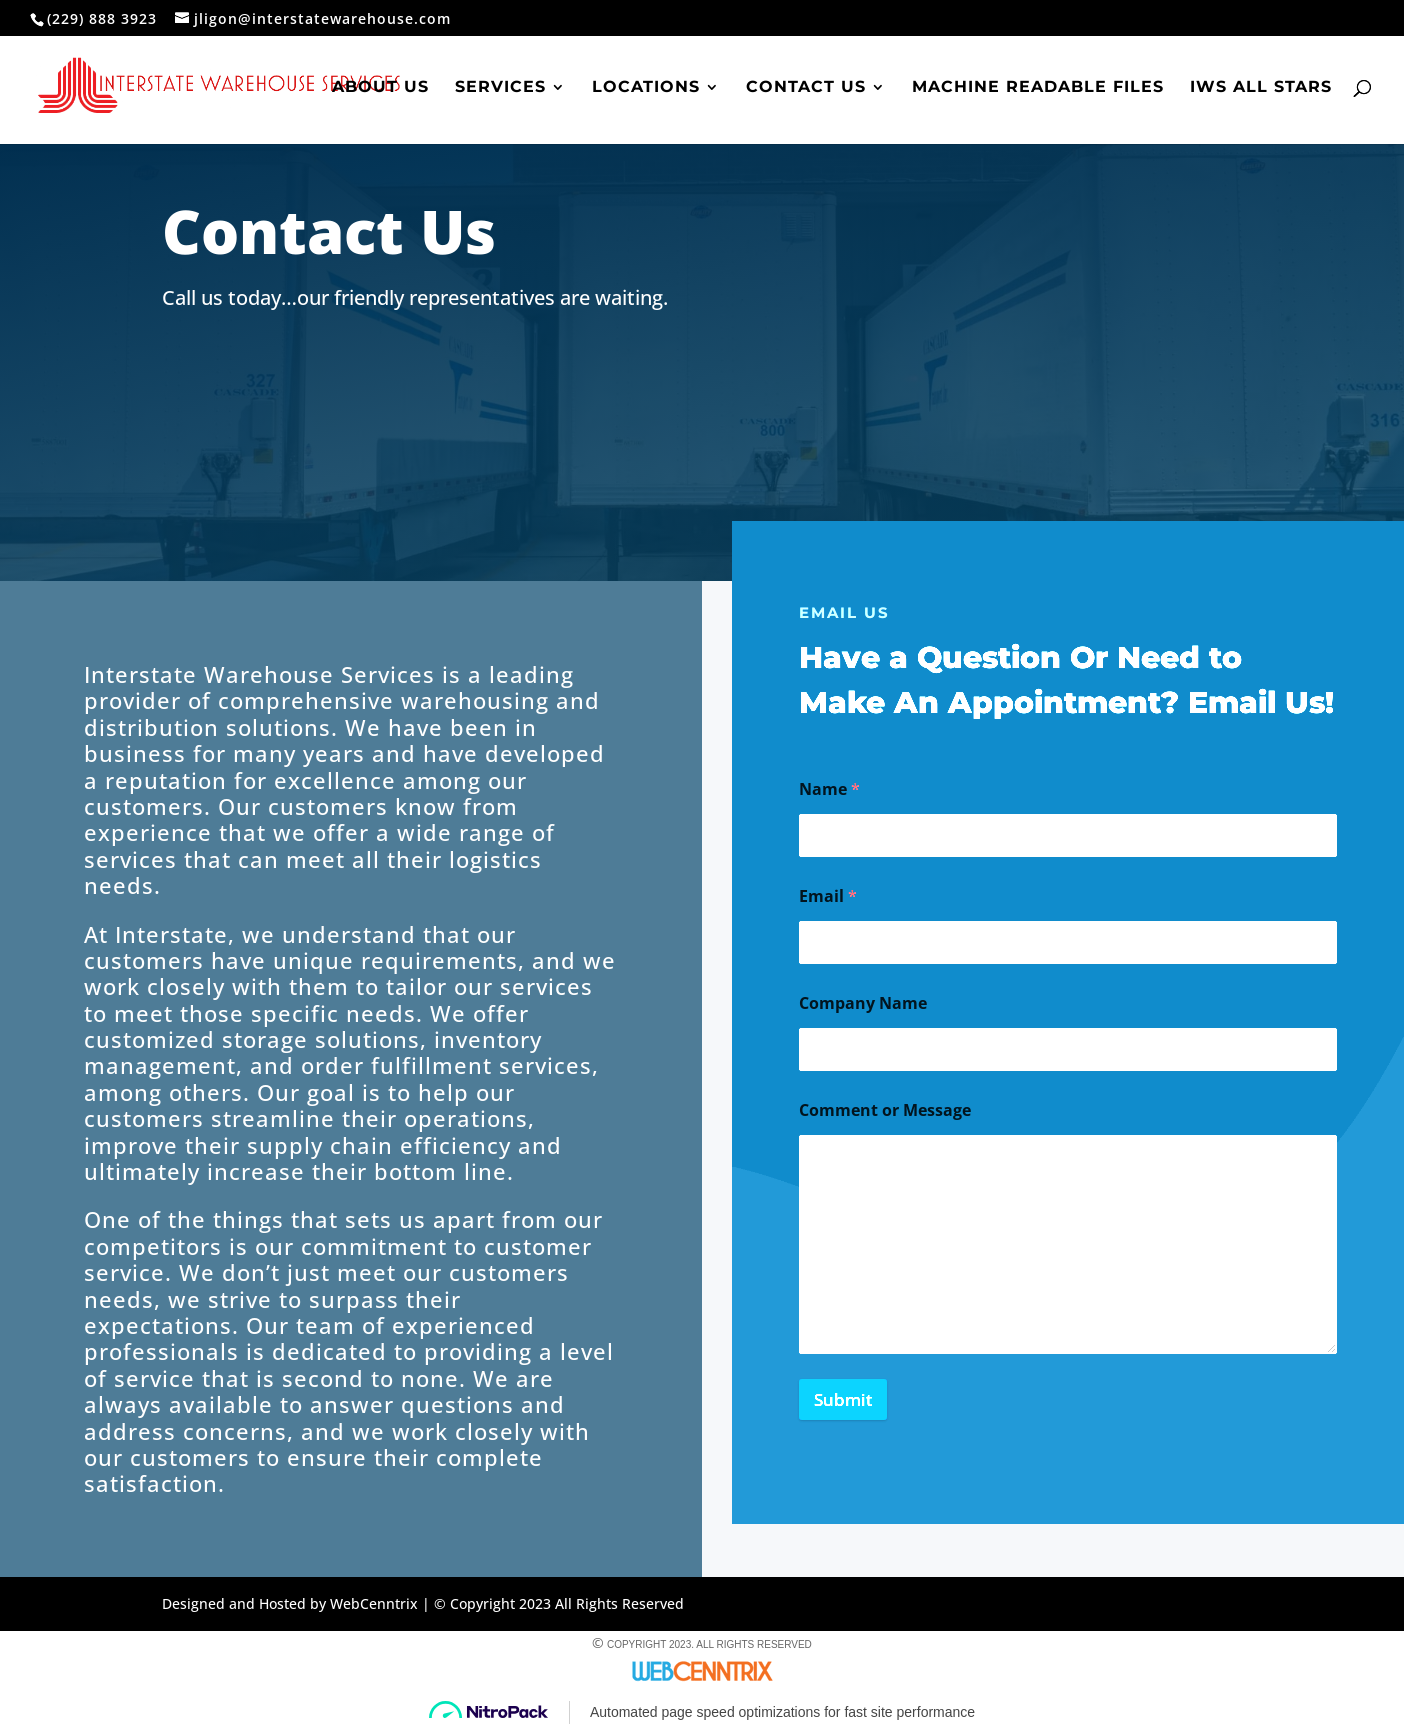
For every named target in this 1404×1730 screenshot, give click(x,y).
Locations (646, 88)
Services (500, 88)
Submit (843, 1399)
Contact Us (806, 88)
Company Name (863, 1003)
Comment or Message (885, 1110)
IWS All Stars (1261, 88)
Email (828, 896)
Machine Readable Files (1038, 88)
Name (829, 789)
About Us (380, 88)
